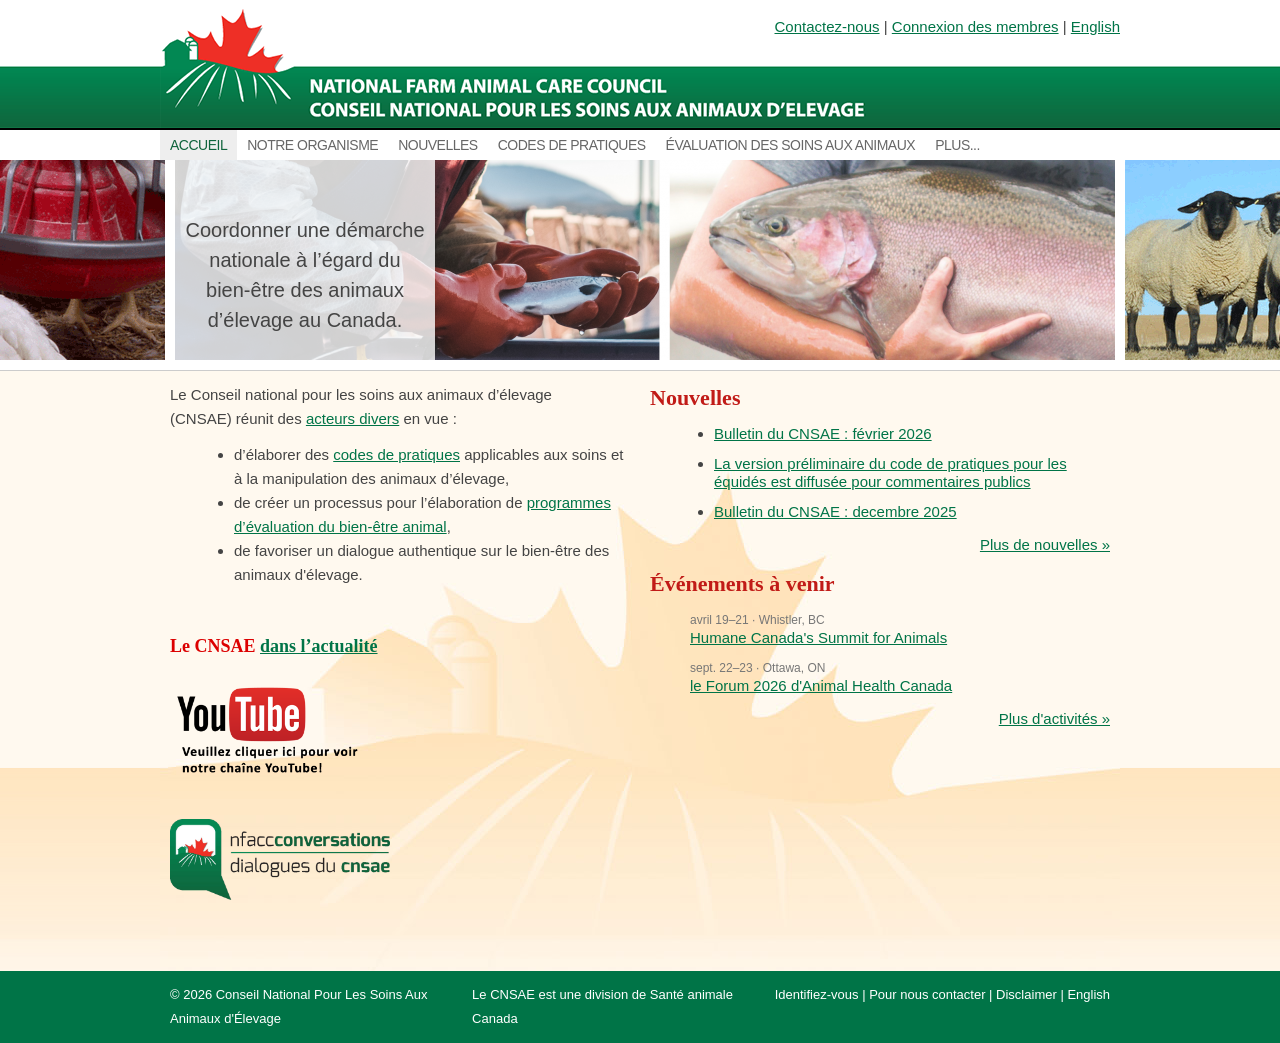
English (1095, 26)
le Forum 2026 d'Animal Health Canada (821, 685)
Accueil (198, 145)
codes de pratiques (396, 454)
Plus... (957, 145)
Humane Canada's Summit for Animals (818, 637)
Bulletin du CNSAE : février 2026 (823, 433)
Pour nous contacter (927, 994)
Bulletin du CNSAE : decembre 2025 (835, 511)
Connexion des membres (975, 26)
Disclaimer (1026, 994)
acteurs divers (352, 418)
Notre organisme (312, 145)
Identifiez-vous (817, 994)
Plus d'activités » (1054, 718)
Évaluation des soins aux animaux (791, 145)
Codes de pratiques (572, 145)
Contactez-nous (827, 26)
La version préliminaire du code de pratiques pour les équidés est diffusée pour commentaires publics (890, 472)
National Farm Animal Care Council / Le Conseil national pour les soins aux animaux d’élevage (517, 65)
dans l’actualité (319, 646)
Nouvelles (438, 145)
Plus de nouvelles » (1045, 544)
